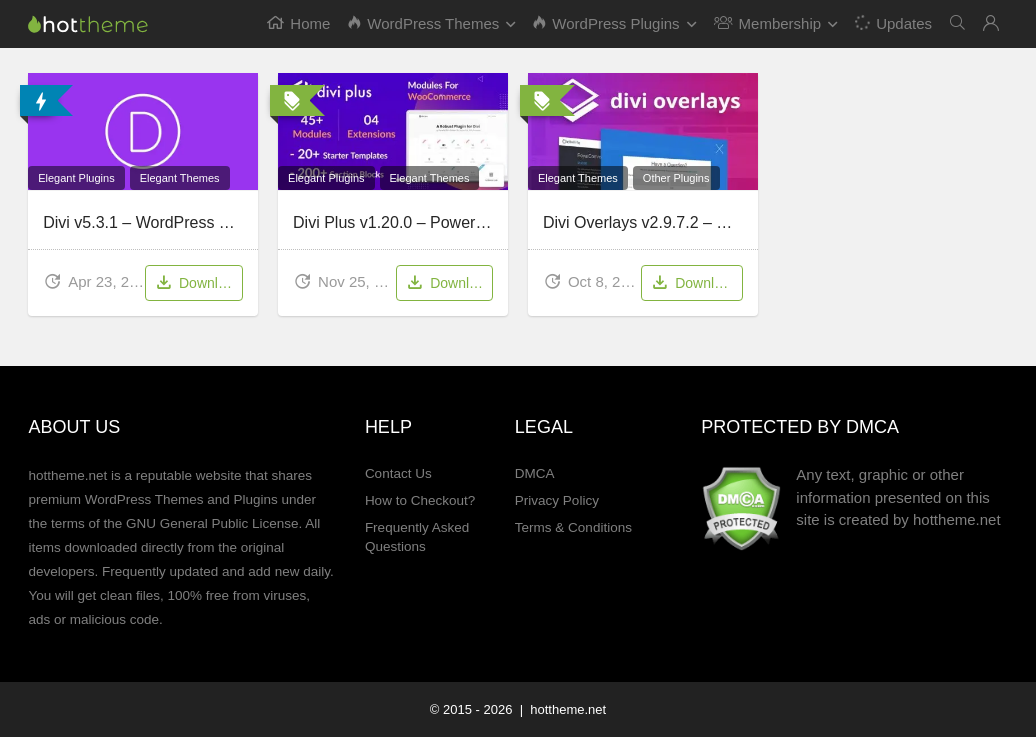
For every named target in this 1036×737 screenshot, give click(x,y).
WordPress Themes (423, 23)
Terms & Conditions (573, 527)
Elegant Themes (180, 178)
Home (298, 23)
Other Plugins (676, 178)
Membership (768, 23)
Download (197, 284)
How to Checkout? (420, 500)
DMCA (535, 473)
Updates (892, 22)
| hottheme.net (561, 709)
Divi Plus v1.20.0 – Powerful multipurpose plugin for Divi (491, 222)
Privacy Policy (557, 500)
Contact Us (398, 473)
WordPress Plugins (606, 23)
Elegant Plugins (76, 178)
